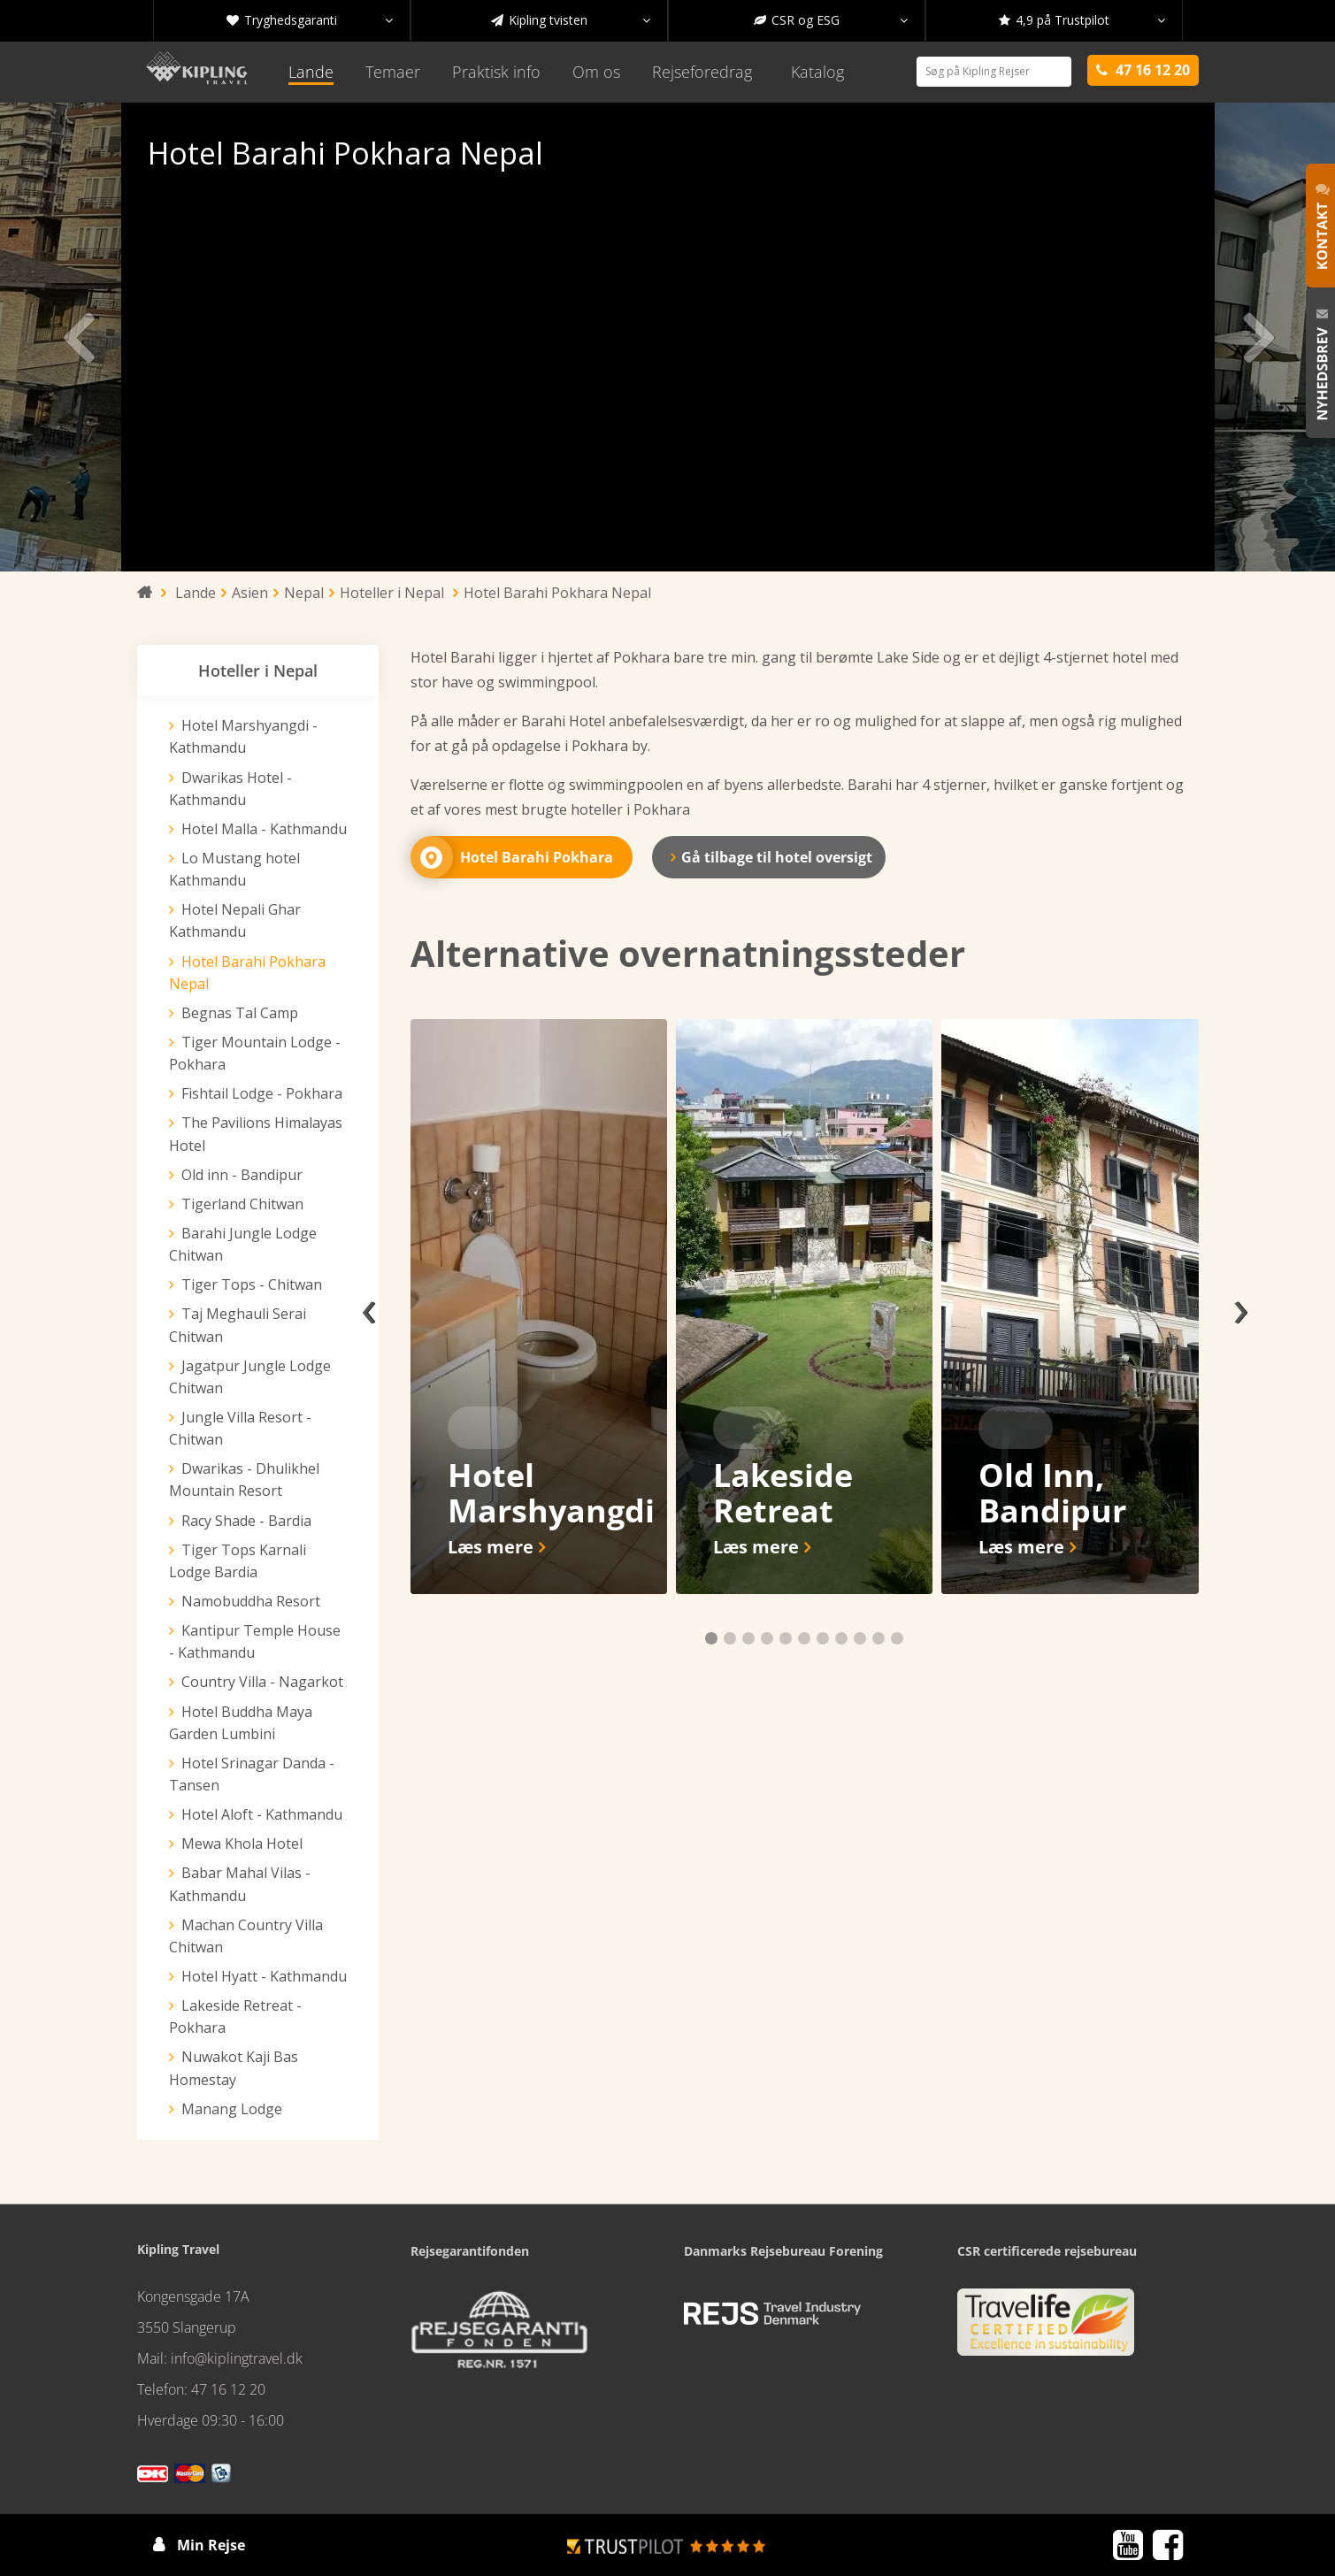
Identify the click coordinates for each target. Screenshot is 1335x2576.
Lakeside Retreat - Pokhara (235, 2016)
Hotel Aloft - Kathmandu (261, 1814)
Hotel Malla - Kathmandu (264, 829)
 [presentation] (108, 337)
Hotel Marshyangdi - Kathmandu (243, 736)
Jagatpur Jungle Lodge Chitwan (250, 1377)
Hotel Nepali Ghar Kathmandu (235, 920)
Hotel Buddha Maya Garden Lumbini (240, 1723)
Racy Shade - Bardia (246, 1520)
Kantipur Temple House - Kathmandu (255, 1641)
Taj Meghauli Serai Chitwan (237, 1325)
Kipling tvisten (570, 20)
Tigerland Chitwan (242, 1204)
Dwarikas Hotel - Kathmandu (230, 788)
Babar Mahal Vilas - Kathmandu (240, 1884)
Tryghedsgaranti (309, 20)
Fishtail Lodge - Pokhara (261, 1093)
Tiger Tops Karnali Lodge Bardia (237, 1561)
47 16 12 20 (228, 2389)
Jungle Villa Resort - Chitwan (240, 1428)
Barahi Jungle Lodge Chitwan (243, 1244)
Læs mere (490, 1547)
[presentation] (369, 1306)
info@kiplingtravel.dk (237, 2358)
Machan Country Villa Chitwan (246, 1936)
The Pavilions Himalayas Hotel (255, 1133)
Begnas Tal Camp (239, 1013)
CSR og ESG (831, 20)
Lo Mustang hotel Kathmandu (234, 869)
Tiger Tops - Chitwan (251, 1284)
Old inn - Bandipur (242, 1174)
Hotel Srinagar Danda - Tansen (251, 1774)
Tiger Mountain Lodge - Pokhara (255, 1053)
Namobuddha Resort (250, 1601)
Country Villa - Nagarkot (262, 1681)
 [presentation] (1227, 337)
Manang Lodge (231, 2109)
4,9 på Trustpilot (1082, 20)
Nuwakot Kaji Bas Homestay (233, 2068)
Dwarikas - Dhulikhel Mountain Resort (244, 1479)
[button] (711, 1638)
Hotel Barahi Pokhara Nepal (247, 972)
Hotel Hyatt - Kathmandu (264, 1976)
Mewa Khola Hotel (242, 1843)
